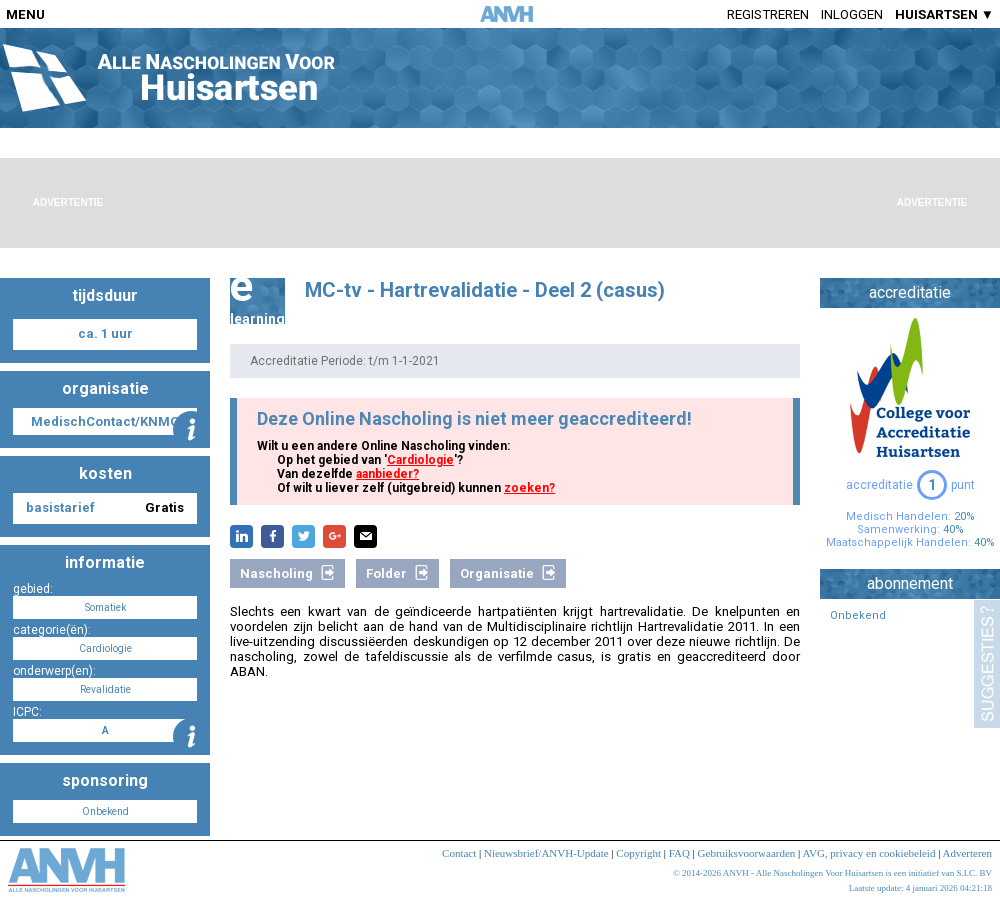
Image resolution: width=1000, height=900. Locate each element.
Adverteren (967, 853)
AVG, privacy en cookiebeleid (868, 853)
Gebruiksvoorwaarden (747, 853)
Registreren (768, 14)
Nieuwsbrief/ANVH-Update (546, 853)
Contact (459, 853)
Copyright (638, 853)
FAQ (679, 853)
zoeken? (529, 488)
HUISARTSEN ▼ (944, 14)
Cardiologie (420, 460)
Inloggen (852, 14)
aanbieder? (387, 474)
